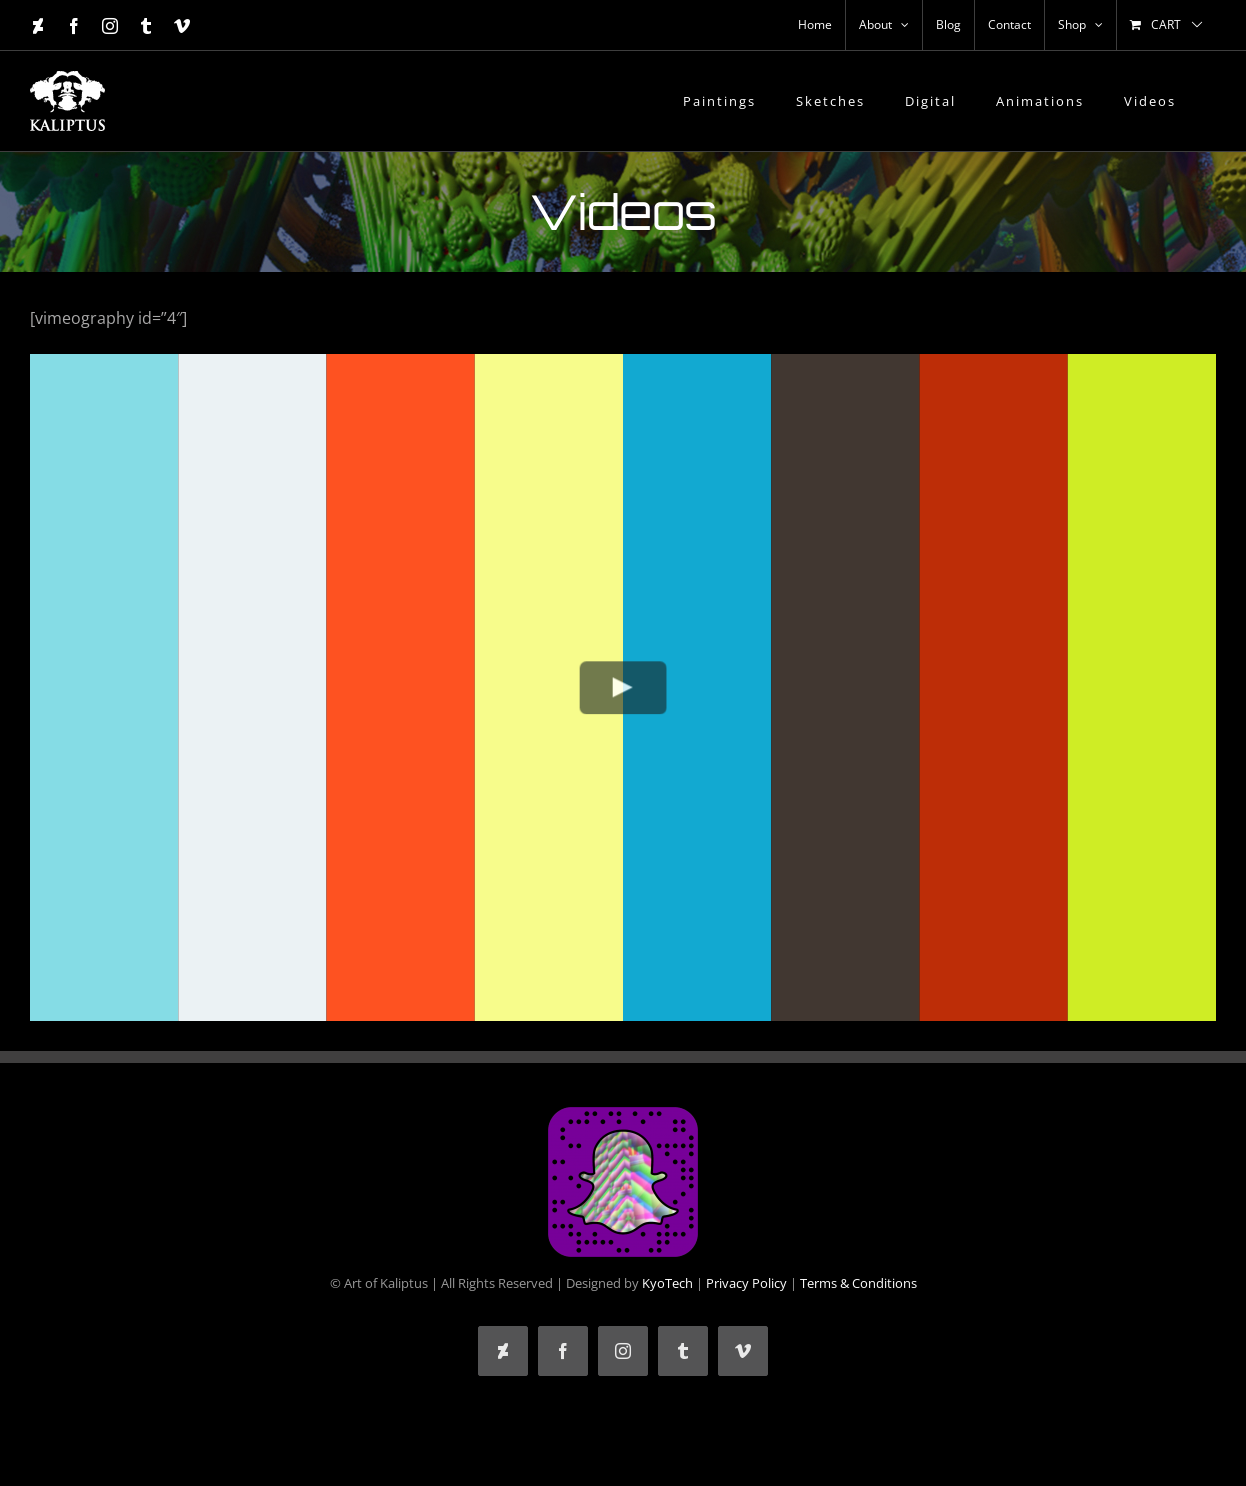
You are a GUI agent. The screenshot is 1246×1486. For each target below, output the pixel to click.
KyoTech (667, 1283)
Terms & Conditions (858, 1283)
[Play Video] (623, 687)
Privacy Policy (746, 1283)
